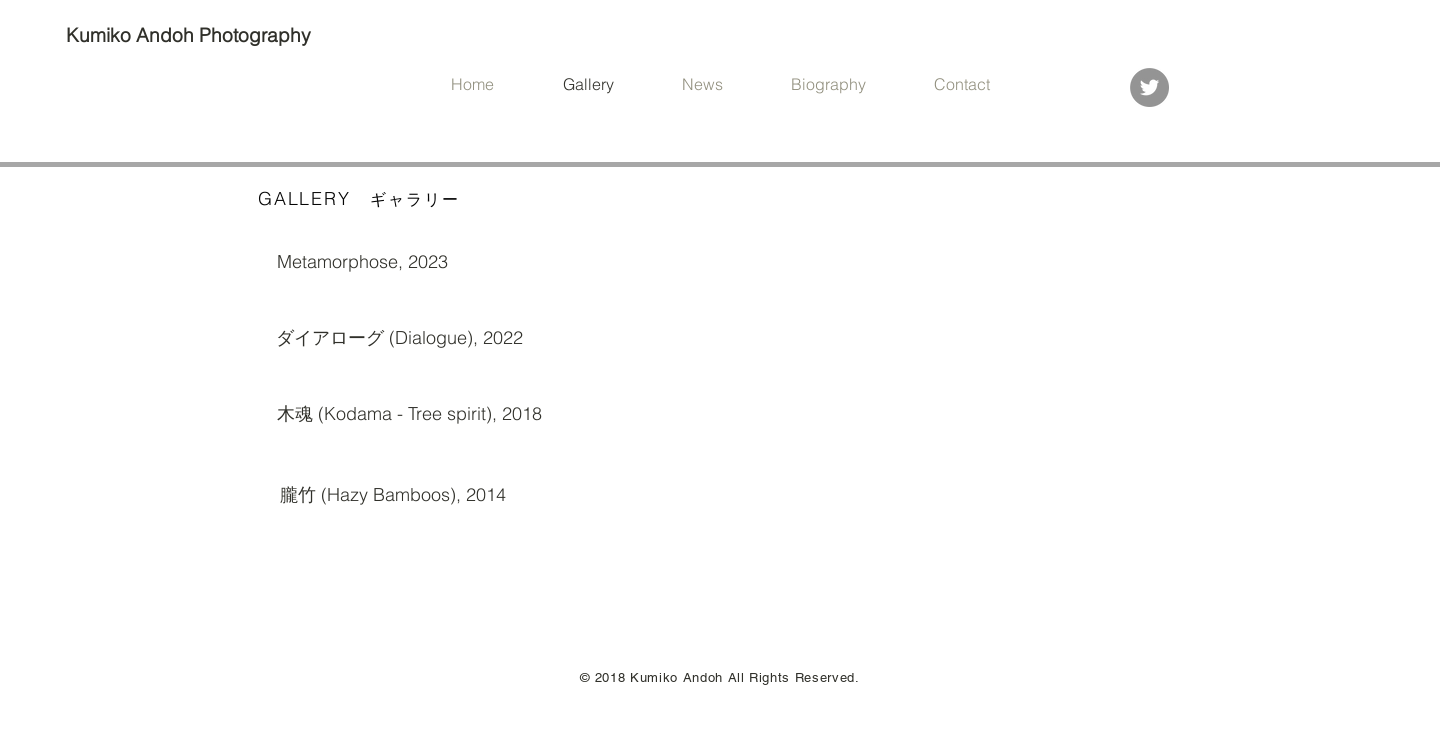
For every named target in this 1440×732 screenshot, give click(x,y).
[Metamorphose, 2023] (362, 262)
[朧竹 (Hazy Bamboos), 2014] (392, 495)
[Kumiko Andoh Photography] (191, 35)
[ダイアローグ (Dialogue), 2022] (399, 338)
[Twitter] (1149, 87)
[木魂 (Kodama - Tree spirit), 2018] (409, 414)
